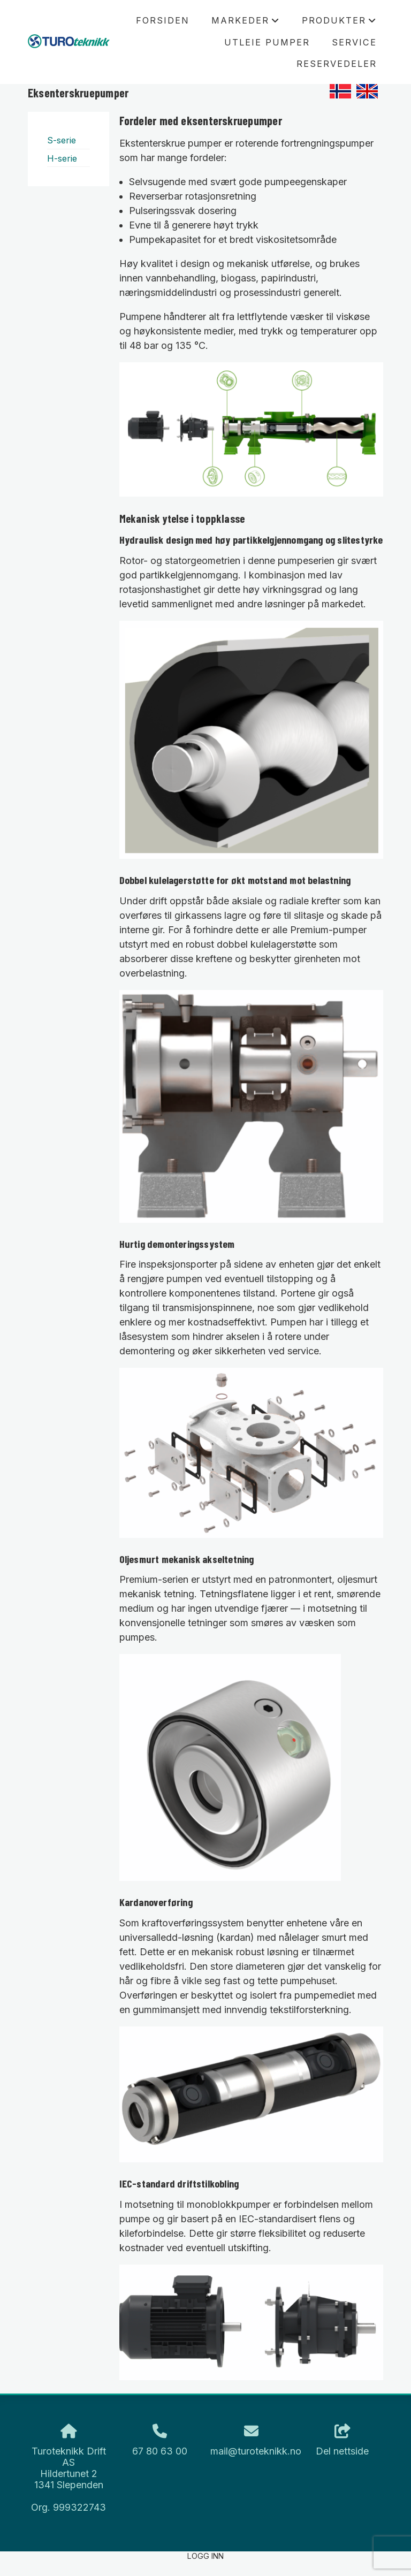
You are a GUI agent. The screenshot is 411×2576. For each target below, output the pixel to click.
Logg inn (205, 2555)
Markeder (245, 23)
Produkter (339, 23)
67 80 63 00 (159, 2451)
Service (354, 42)
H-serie (62, 158)
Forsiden (162, 20)
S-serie (61, 140)
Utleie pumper (267, 42)
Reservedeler (336, 63)
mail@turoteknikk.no (255, 2451)
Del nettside (342, 2440)
